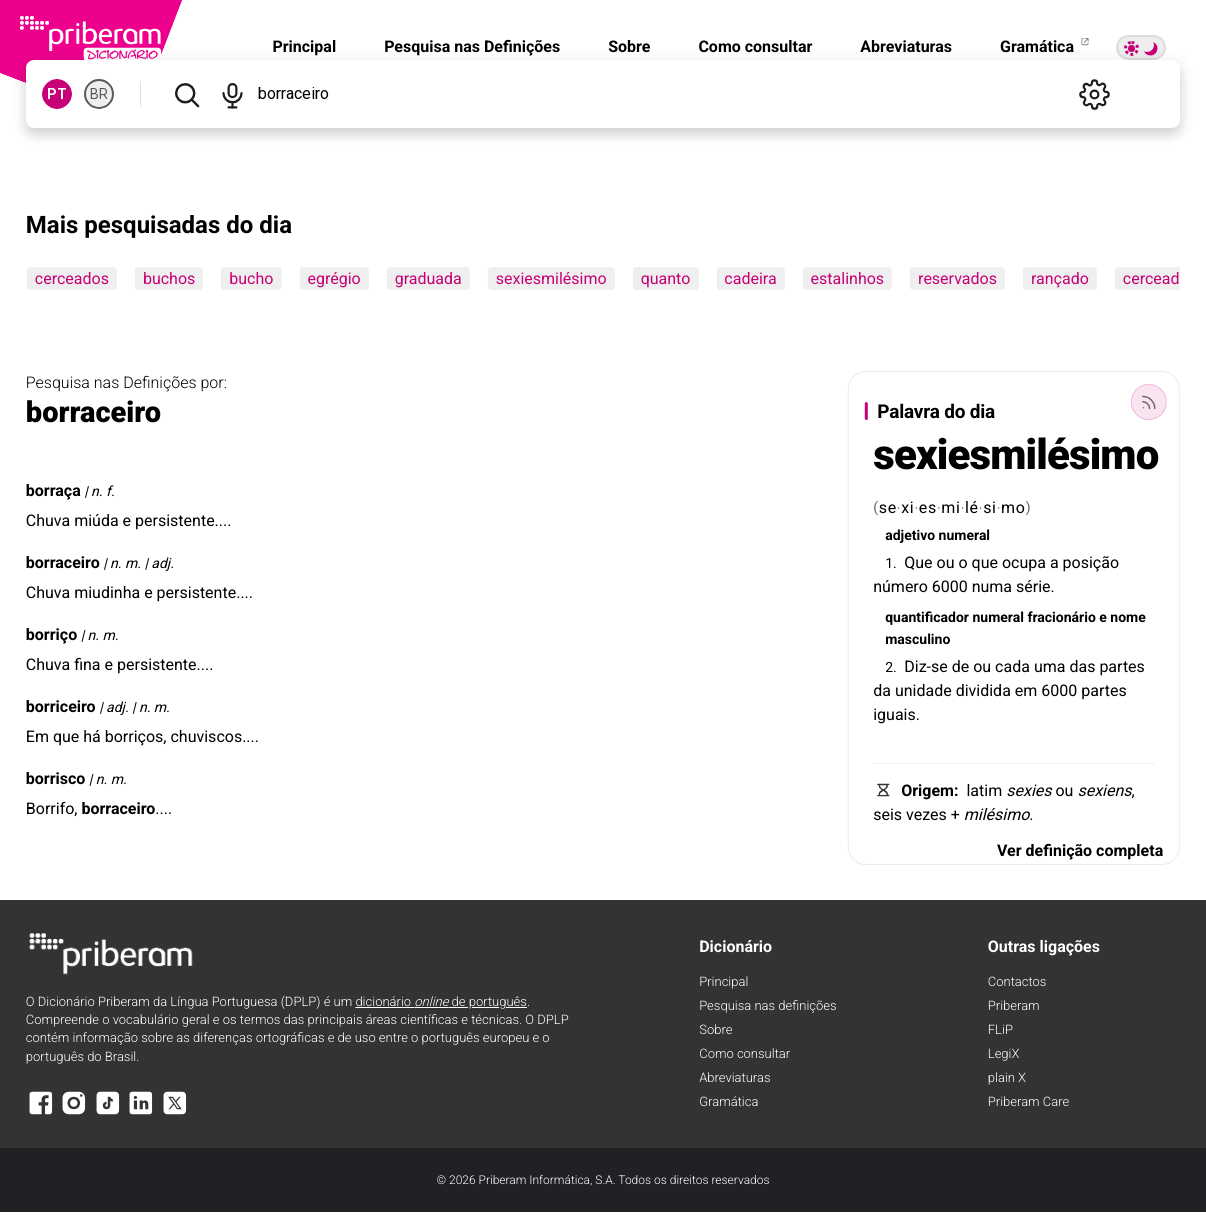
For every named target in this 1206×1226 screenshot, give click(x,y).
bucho (251, 278)
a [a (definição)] (1054, 562)
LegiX (1004, 1054)
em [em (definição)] (1026, 690)
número (900, 586)
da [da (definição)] (882, 690)
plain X (1007, 1078)
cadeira (750, 278)
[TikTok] (108, 1112)
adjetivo (910, 536)
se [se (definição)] (888, 507)
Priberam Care (1028, 1102)
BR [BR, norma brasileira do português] (99, 94)
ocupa (1024, 562)
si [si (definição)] (990, 507)
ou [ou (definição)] (946, 562)
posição (1091, 562)
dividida (983, 690)
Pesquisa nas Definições (472, 46)
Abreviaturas (906, 46)
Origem (927, 790)
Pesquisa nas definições (767, 1006)
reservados (957, 278)
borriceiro (61, 706)
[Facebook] (41, 1112)
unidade (923, 690)
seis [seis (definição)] (887, 814)
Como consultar (755, 46)
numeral (964, 536)
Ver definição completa (1080, 850)
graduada (428, 278)
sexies (1028, 790)
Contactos (1017, 982)
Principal (304, 46)
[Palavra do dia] (1149, 402)
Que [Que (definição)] (918, 562)
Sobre (629, 46)
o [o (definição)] (962, 562)
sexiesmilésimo (551, 278)
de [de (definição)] (961, 666)
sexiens (1104, 790)
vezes (926, 814)
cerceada (1155, 278)
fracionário (1061, 618)
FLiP (1000, 1030)
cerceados (72, 278)
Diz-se (926, 666)
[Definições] (1094, 94)
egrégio (333, 278)
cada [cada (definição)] (1012, 666)
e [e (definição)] (1103, 618)
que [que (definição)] (985, 562)
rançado (1060, 278)
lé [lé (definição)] (972, 507)
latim (984, 790)
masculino (917, 640)
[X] (175, 1112)
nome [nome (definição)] (1127, 618)
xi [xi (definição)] (907, 507)
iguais (894, 714)
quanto (666, 278)
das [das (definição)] (1082, 666)
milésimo (997, 814)
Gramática (1046, 46)
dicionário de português (441, 1002)
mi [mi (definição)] (950, 507)
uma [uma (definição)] (1050, 666)
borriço (51, 634)
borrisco (56, 778)
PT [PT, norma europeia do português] (57, 94)
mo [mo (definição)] (1013, 507)
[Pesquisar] (186, 94)
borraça (53, 490)
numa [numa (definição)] (992, 586)
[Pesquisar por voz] (231, 94)
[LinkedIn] (141, 1112)
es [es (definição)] (928, 507)
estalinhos (848, 278)
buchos (169, 278)
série (1033, 586)
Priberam (1014, 1006)
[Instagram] (74, 1112)
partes (1121, 666)
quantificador (927, 618)
